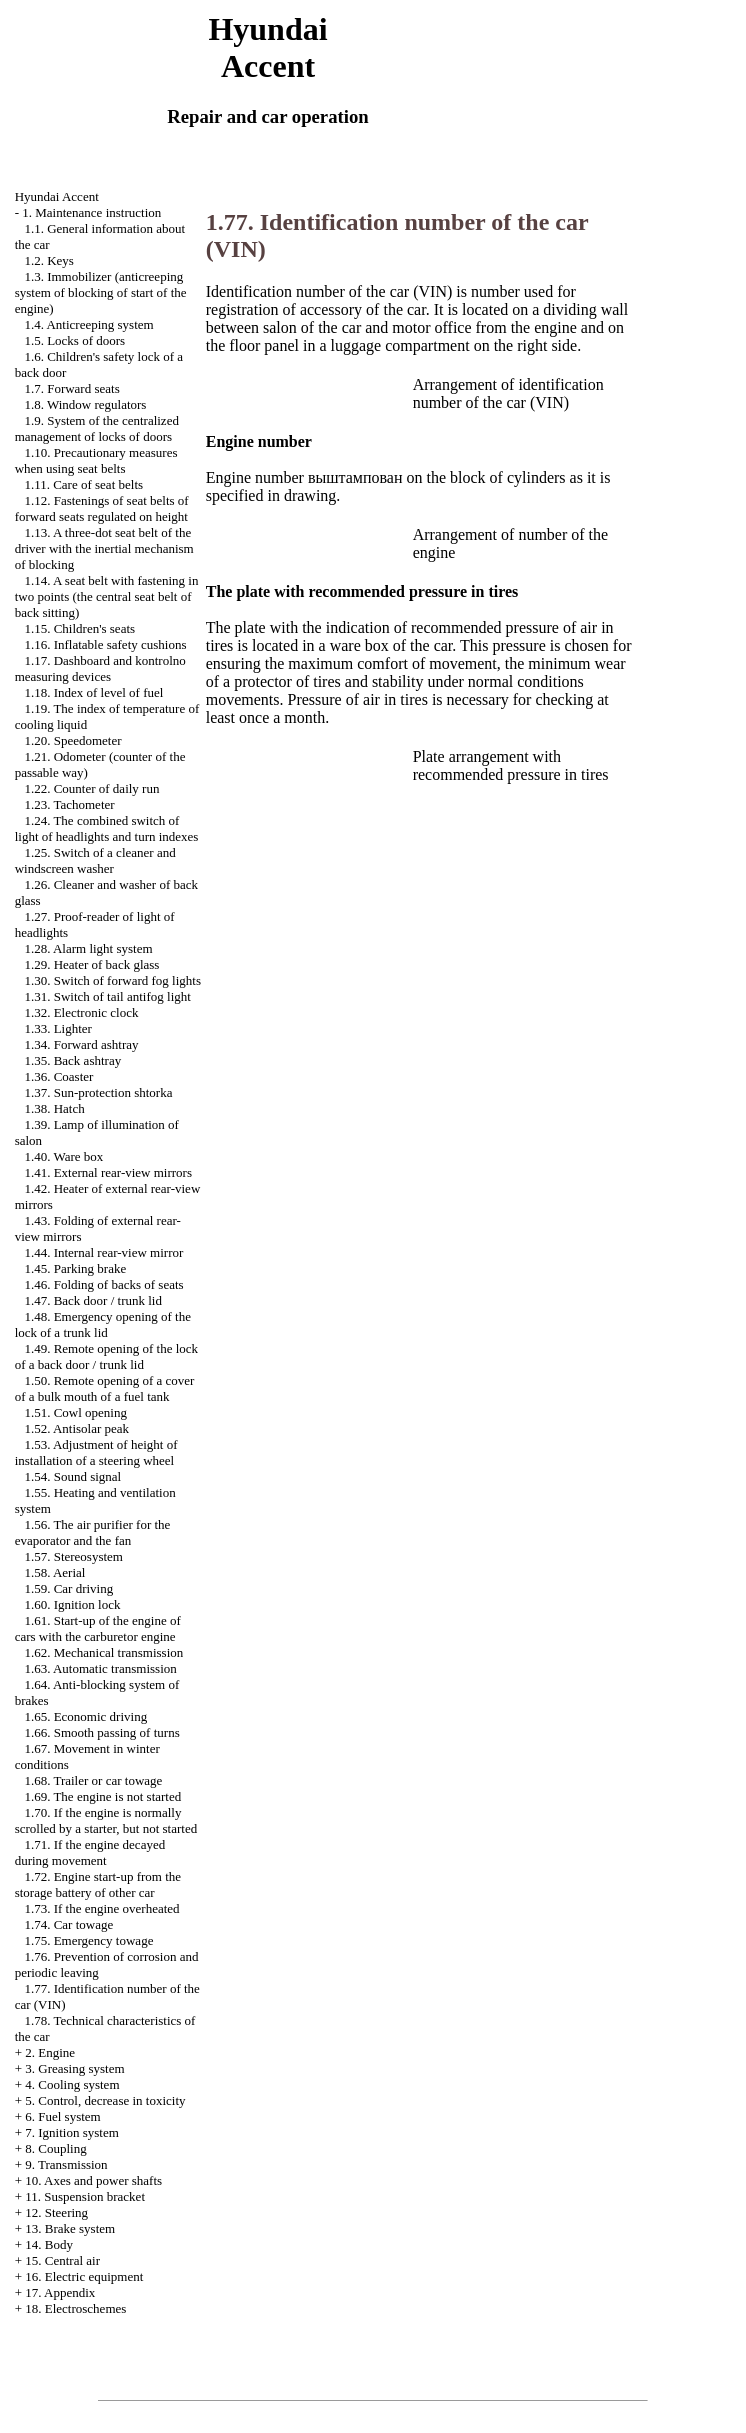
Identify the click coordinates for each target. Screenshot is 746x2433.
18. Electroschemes (75, 2308)
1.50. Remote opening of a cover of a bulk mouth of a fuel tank (105, 1388)
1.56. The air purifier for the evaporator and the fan (93, 1532)
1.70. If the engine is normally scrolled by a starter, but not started (106, 1820)
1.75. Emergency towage (88, 1940)
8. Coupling (55, 2148)
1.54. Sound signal (72, 1476)
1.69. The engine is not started (102, 1796)
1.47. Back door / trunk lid (93, 1300)
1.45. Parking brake (75, 1268)
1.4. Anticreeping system (88, 324)
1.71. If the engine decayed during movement (90, 1852)
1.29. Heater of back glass (91, 964)
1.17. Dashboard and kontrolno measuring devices (100, 668)
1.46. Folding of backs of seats (103, 1284)
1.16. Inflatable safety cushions (105, 644)
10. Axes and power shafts (93, 2180)
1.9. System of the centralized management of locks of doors (97, 428)
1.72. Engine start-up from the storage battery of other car (98, 1884)
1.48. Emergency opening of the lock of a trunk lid (103, 1324)
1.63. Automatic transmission (100, 1668)
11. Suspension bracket (85, 2196)
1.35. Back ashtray (72, 1060)
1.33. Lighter (58, 1028)
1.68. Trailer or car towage (93, 1780)
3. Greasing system (74, 2068)
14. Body (49, 2244)
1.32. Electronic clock (81, 1012)
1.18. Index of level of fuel (93, 692)
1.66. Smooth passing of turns (101, 1732)
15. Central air (62, 2260)
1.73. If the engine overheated (101, 1908)
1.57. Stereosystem (73, 1556)
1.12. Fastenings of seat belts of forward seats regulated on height (102, 508)
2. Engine (50, 2052)
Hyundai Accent (57, 196)
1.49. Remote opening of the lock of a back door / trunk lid (106, 1356)
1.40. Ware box (63, 1156)
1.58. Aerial (54, 1572)
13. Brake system (70, 2228)
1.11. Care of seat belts (83, 484)
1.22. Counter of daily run (91, 788)
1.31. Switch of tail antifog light (107, 996)
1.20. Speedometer (72, 740)
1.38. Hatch (54, 1108)
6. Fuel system (62, 2116)
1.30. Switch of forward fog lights (112, 980)
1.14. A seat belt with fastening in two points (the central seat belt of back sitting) (107, 596)
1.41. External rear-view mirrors (108, 1172)
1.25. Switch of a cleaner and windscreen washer (95, 860)
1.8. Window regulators (85, 404)
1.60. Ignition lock (72, 1604)
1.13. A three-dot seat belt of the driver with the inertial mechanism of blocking (104, 548)
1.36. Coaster (58, 1076)
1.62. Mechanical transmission (103, 1652)
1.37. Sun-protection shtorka (98, 1092)
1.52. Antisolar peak (76, 1428)
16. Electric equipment (84, 2276)
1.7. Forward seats (71, 388)
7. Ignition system (72, 2132)
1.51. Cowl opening (75, 1412)
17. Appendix (60, 2292)
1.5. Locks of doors (74, 340)
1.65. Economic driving (85, 1716)
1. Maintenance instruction (91, 212)
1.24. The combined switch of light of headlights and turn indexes (107, 828)
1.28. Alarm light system (88, 948)
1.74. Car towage (68, 1924)
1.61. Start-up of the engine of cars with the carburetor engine (98, 1628)
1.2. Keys (48, 260)
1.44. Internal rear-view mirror (103, 1252)
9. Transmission (66, 2164)
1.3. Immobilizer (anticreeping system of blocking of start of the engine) (101, 292)
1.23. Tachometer (69, 804)
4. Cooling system (72, 2084)
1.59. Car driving (68, 1588)
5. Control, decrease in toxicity (105, 2100)
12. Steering (56, 2212)
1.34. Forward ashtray (81, 1044)
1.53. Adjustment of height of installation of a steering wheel (96, 1452)
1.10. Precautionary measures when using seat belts (96, 460)
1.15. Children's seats (79, 628)
